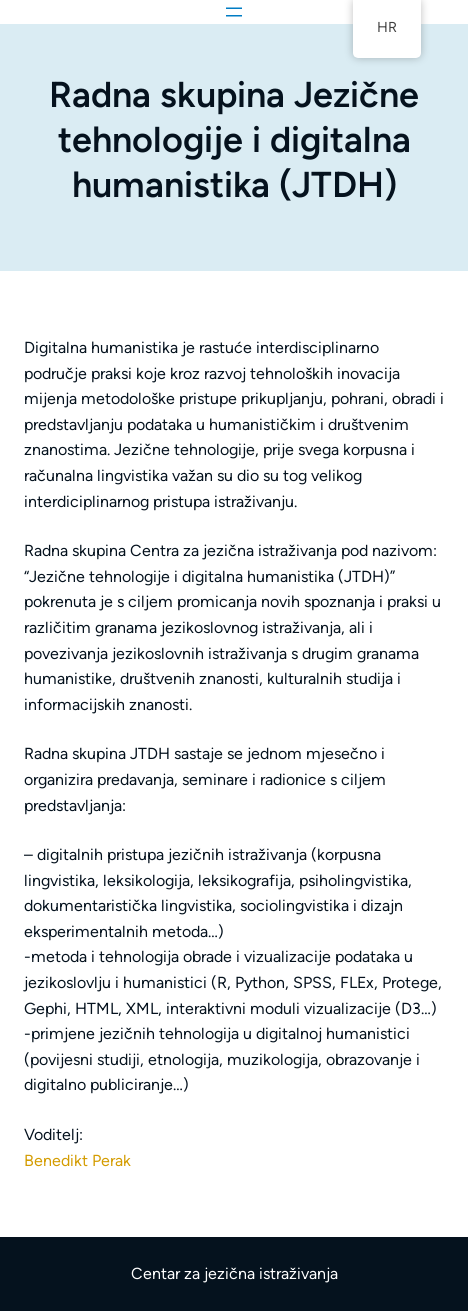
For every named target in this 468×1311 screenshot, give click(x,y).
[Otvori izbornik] (234, 12)
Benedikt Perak (77, 1160)
